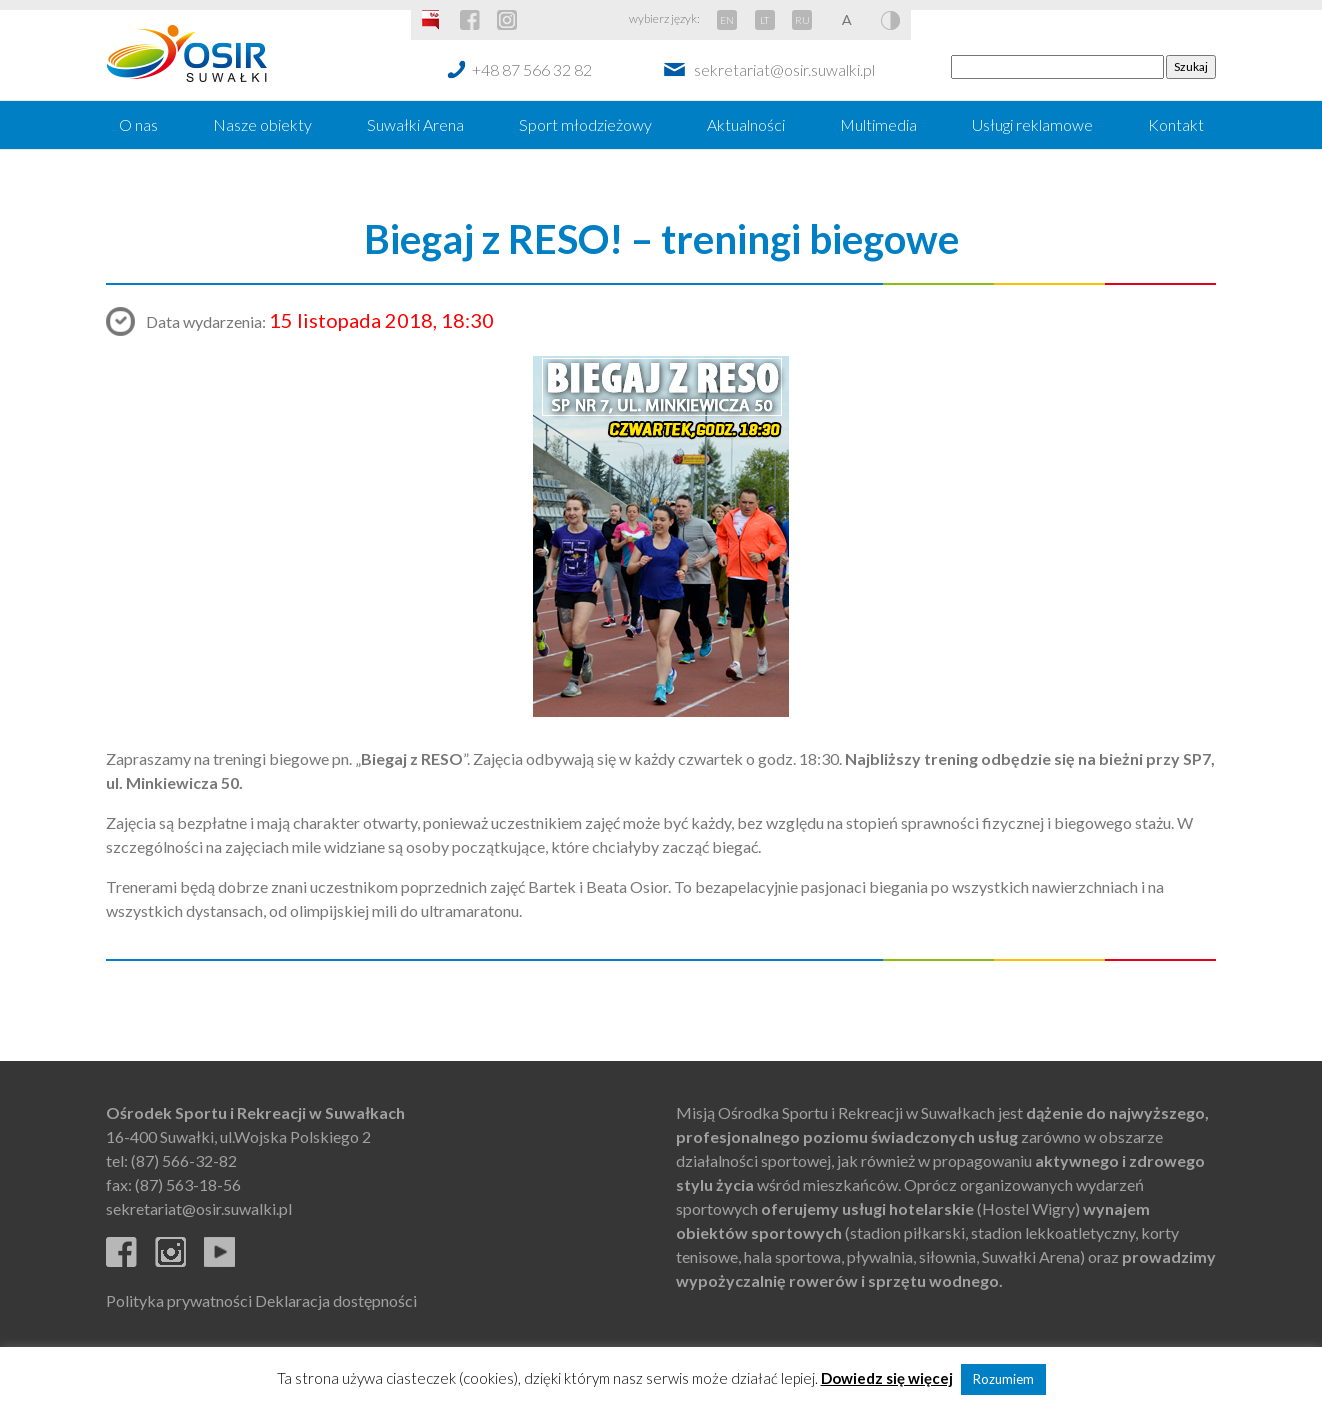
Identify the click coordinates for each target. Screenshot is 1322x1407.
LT (764, 20)
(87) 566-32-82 (184, 1160)
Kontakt (1176, 124)
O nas (138, 124)
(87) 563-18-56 (188, 1184)
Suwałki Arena (415, 124)
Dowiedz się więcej (887, 1378)
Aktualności (746, 124)
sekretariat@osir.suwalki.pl (784, 69)
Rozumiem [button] (1003, 1379)
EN (727, 20)
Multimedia (878, 124)
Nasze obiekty (262, 124)
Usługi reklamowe (1032, 124)
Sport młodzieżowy (585, 124)
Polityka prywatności (179, 1300)
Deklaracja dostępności (336, 1300)
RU (802, 20)
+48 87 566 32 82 (532, 69)
